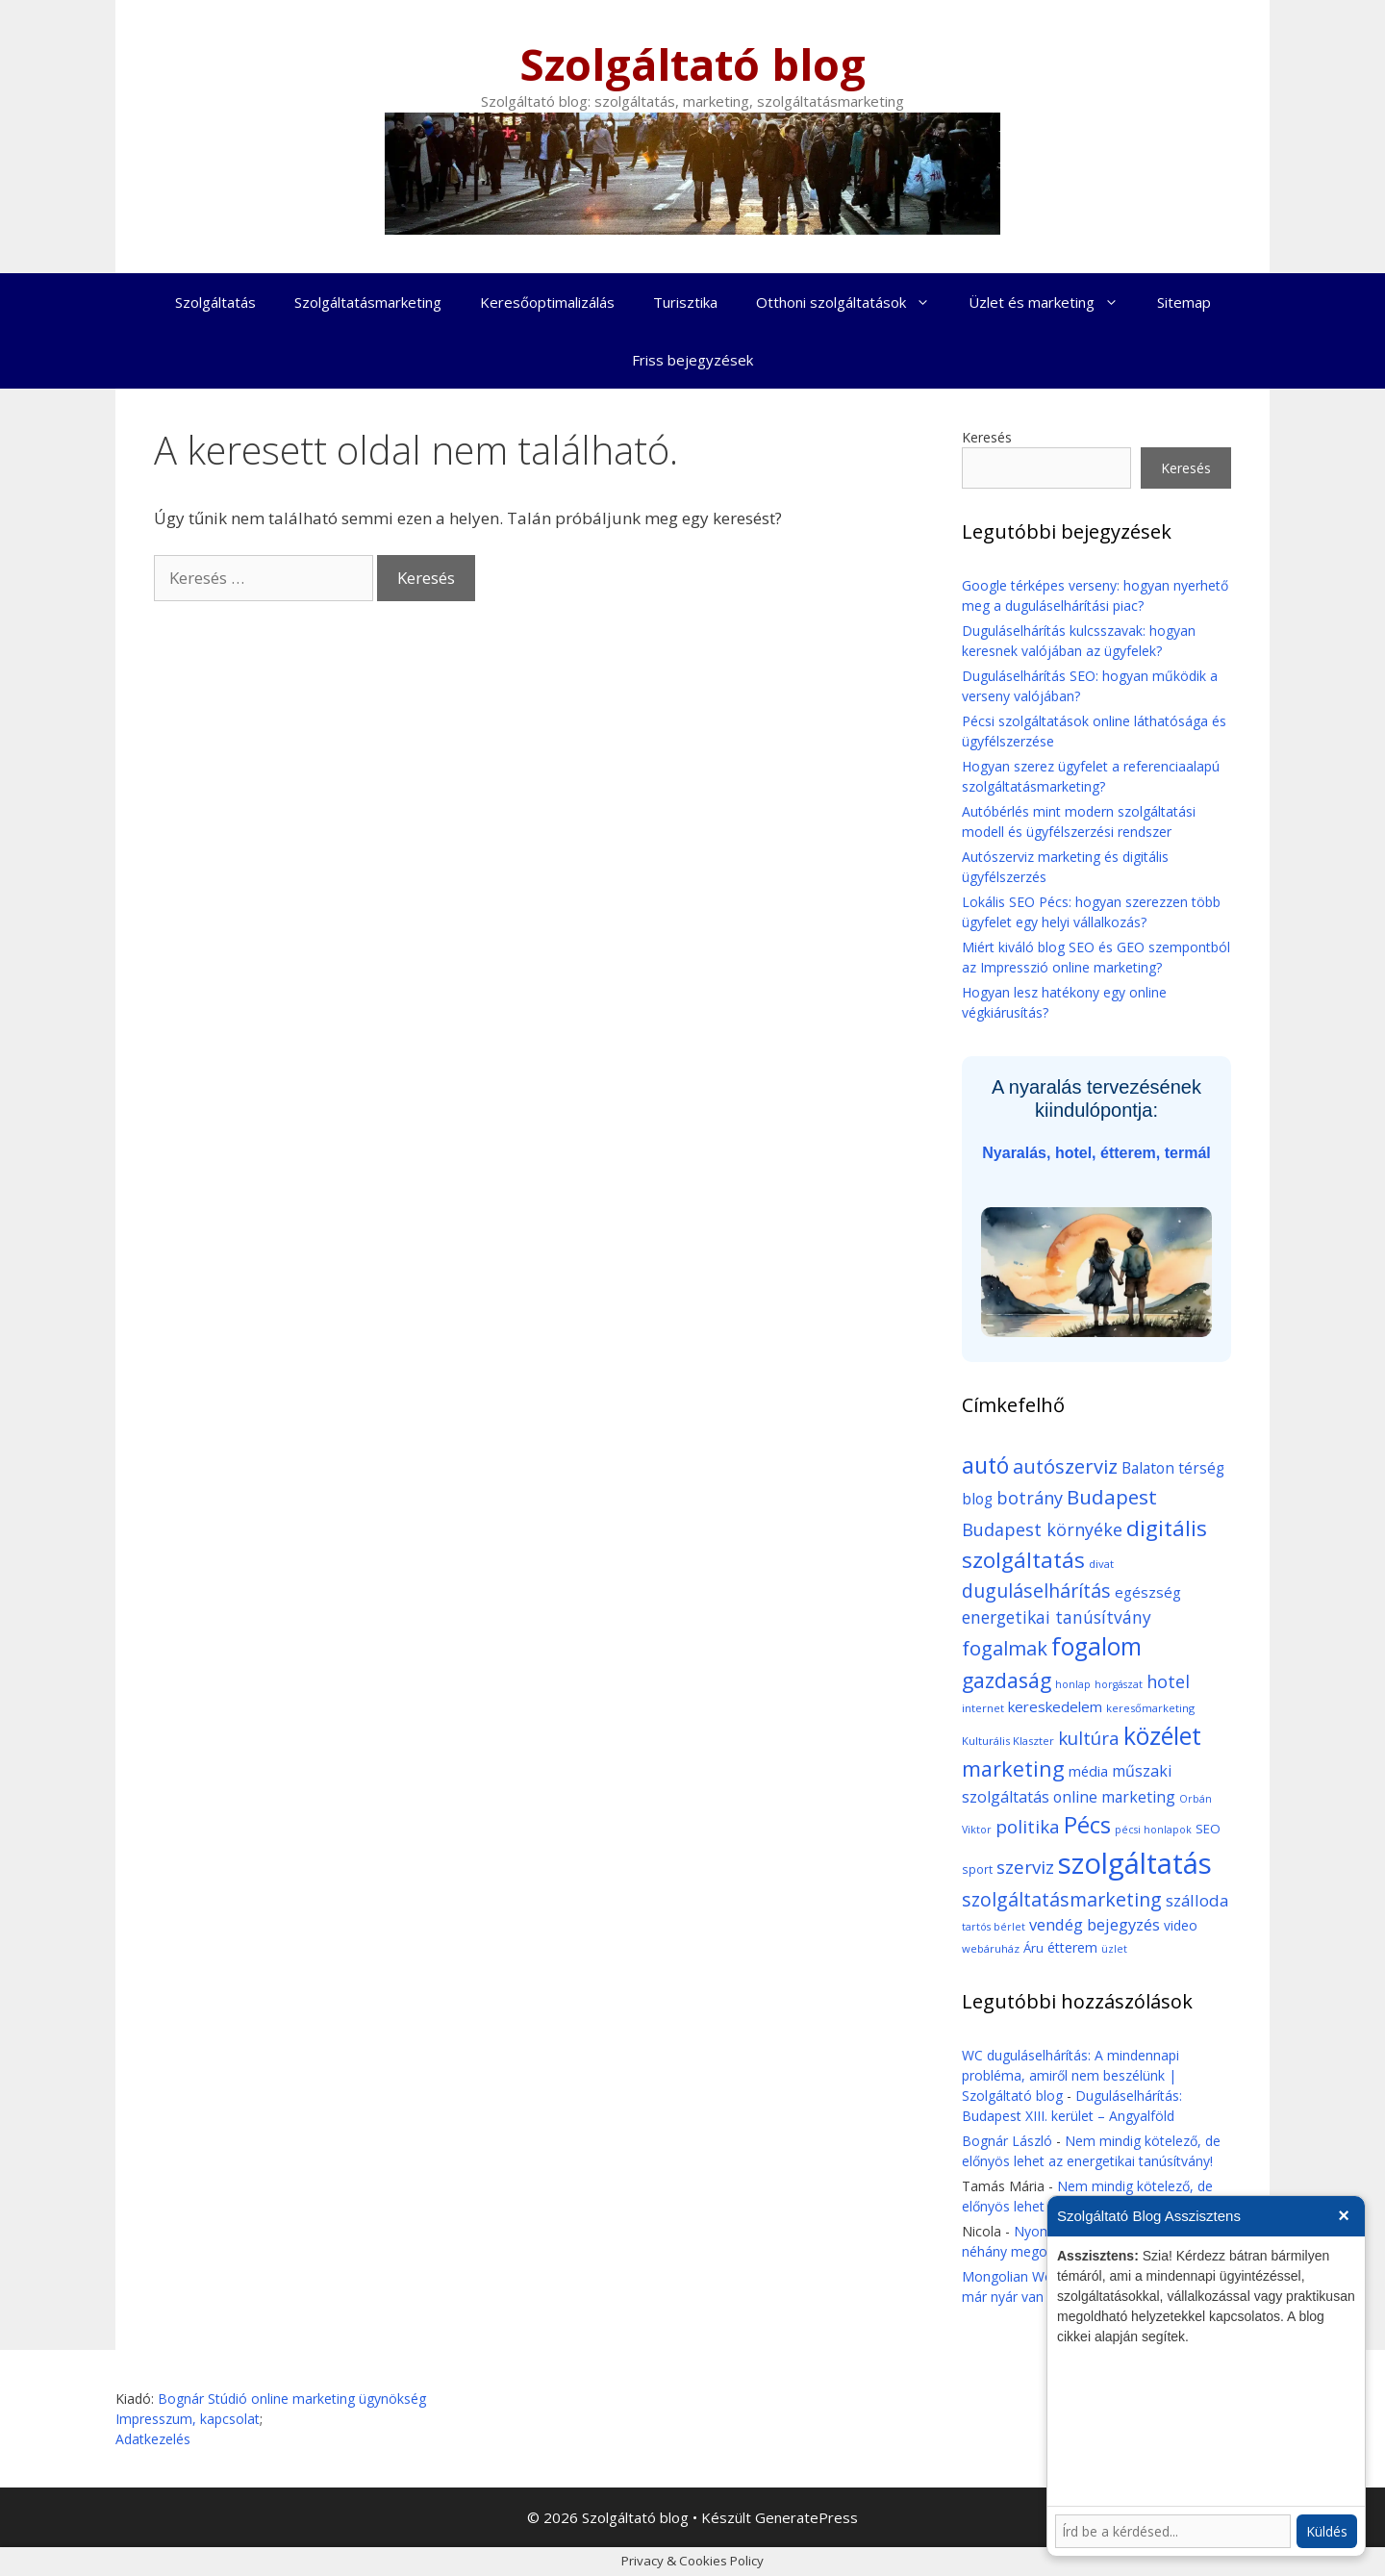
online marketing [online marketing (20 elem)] (1114, 1796)
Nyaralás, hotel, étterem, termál (1096, 1153)
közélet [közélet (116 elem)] (1162, 1735)
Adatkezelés (152, 2439)
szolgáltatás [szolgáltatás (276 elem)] (1135, 1863)
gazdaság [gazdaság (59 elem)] (1006, 1680)
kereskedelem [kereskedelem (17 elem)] (1055, 1706)
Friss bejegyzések (692, 359)
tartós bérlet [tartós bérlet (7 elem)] (993, 1926)
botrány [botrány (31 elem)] (1029, 1497)
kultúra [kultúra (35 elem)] (1089, 1738)
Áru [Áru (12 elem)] (1033, 1948)
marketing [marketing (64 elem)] (1013, 1768)
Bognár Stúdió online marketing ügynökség (292, 2398)
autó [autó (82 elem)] (985, 1465)
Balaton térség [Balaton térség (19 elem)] (1172, 1467)
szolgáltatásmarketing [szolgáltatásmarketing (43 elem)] (1062, 1899)
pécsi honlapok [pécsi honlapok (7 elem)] (1153, 1829)
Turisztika (685, 302)
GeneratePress (806, 2517)
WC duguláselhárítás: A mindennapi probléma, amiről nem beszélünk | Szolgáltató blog (1070, 2075)
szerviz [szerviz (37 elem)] (1025, 1867)
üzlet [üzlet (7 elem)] (1114, 1949)
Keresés (987, 437)
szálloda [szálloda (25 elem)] (1197, 1900)
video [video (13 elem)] (1180, 1925)
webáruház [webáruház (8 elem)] (991, 1948)
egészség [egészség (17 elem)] (1148, 1592)
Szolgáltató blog (692, 64)
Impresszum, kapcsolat (187, 2419)
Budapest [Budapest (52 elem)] (1112, 1496)
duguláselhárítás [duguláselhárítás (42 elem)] (1036, 1591)
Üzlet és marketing (1053, 302)
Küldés (1326, 2531)
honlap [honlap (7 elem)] (1073, 1684)
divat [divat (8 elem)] (1101, 1563)
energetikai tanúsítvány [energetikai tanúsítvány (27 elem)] (1056, 1617)
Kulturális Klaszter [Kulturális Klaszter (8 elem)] (1008, 1740)
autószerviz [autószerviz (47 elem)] (1065, 1465)
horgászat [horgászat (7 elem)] (1119, 1684)
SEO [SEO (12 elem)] (1208, 1828)
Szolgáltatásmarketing (367, 302)
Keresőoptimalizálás (547, 302)
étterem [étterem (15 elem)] (1072, 1947)
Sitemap (1184, 302)
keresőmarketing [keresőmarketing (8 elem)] (1150, 1708)
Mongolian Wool (1013, 2276)
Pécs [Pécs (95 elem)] (1087, 1824)
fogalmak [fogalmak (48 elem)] (1004, 1647)
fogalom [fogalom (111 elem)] (1096, 1646)
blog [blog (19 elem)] (977, 1498)
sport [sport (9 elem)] (977, 1869)
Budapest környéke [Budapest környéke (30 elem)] (1042, 1529)
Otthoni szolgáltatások (852, 302)
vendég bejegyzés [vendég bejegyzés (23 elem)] (1094, 1924)
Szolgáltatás (215, 302)
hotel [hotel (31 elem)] (1168, 1681)
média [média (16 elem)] (1088, 1770)
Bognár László (1007, 2141)
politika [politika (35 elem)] (1027, 1826)
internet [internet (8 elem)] (983, 1708)
